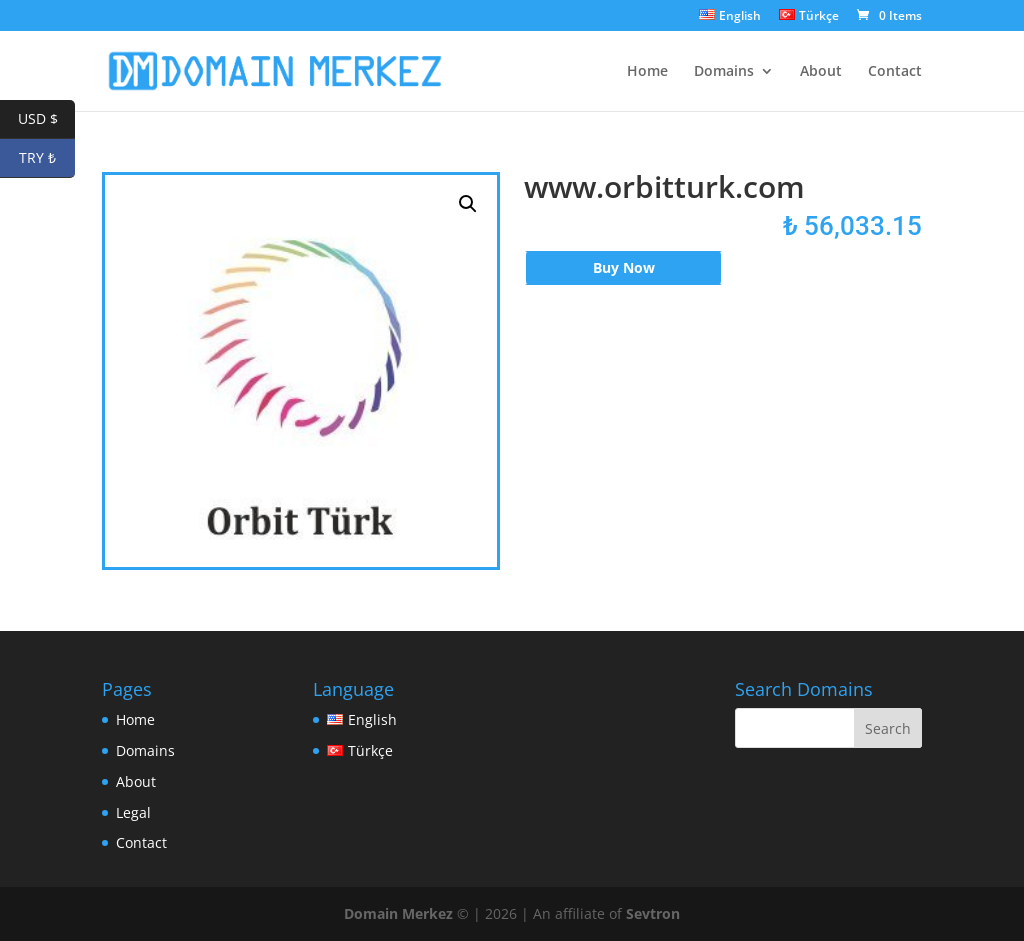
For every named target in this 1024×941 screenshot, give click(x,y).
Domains (724, 72)
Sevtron (653, 913)
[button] (468, 204)
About (821, 72)
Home (647, 72)
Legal (133, 812)
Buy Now (624, 267)
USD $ (47, 119)
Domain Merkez (398, 913)
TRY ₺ (47, 158)
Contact (895, 72)
